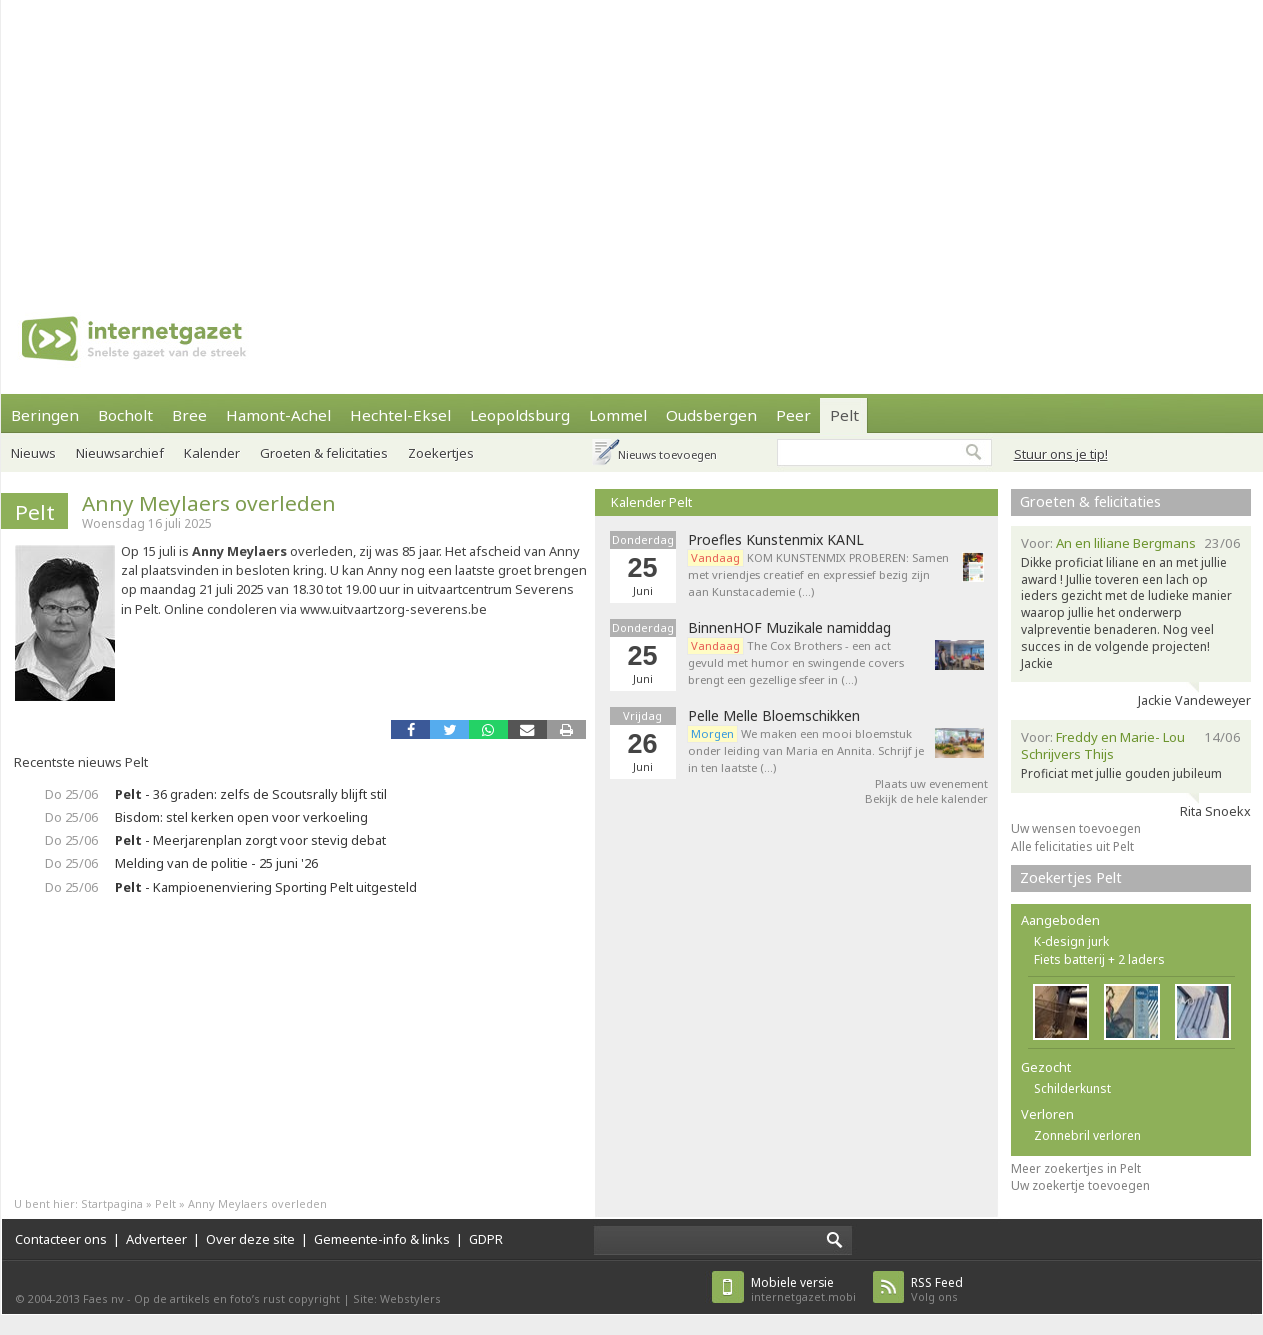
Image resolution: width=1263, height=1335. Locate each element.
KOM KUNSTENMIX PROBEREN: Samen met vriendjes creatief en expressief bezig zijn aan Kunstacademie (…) (818, 574)
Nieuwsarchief (120, 453)
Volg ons (937, 1289)
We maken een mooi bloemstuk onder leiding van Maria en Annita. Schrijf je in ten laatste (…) (806, 750)
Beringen (45, 415)
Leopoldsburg (520, 415)
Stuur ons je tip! (1061, 454)
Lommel (618, 415)
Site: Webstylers (397, 1298)
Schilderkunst (1072, 1088)
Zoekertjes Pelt (1071, 877)
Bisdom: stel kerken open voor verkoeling (241, 817)
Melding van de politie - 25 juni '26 (216, 863)
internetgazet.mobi (803, 1289)
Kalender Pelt (651, 502)
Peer (793, 415)
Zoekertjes (441, 453)
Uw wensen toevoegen (1076, 828)
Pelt (844, 415)
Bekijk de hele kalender (926, 798)
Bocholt (125, 415)
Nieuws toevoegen (667, 454)
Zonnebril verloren (1087, 1135)
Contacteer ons (61, 1239)
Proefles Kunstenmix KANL (776, 540)
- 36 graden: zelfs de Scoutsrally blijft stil (251, 794)
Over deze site (250, 1239)
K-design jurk (1071, 941)
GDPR (486, 1239)
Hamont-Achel (278, 415)
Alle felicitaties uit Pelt (1072, 846)
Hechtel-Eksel (400, 415)
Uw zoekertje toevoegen (1080, 1185)
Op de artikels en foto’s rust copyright (237, 1298)
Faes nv (103, 1298)
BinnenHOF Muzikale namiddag (789, 628)
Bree (189, 415)
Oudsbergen (711, 415)
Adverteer (156, 1239)
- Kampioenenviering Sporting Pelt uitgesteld (266, 887)
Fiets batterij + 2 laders (1099, 959)
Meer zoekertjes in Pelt (1076, 1168)
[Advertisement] (586, 140)
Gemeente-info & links (382, 1239)
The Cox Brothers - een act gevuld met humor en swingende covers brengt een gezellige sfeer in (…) (796, 662)
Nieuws (33, 453)
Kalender (212, 453)
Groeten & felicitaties (324, 453)
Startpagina (112, 1203)
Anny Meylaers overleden (209, 503)
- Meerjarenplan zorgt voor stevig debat (250, 840)
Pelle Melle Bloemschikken (774, 716)
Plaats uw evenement (931, 783)
